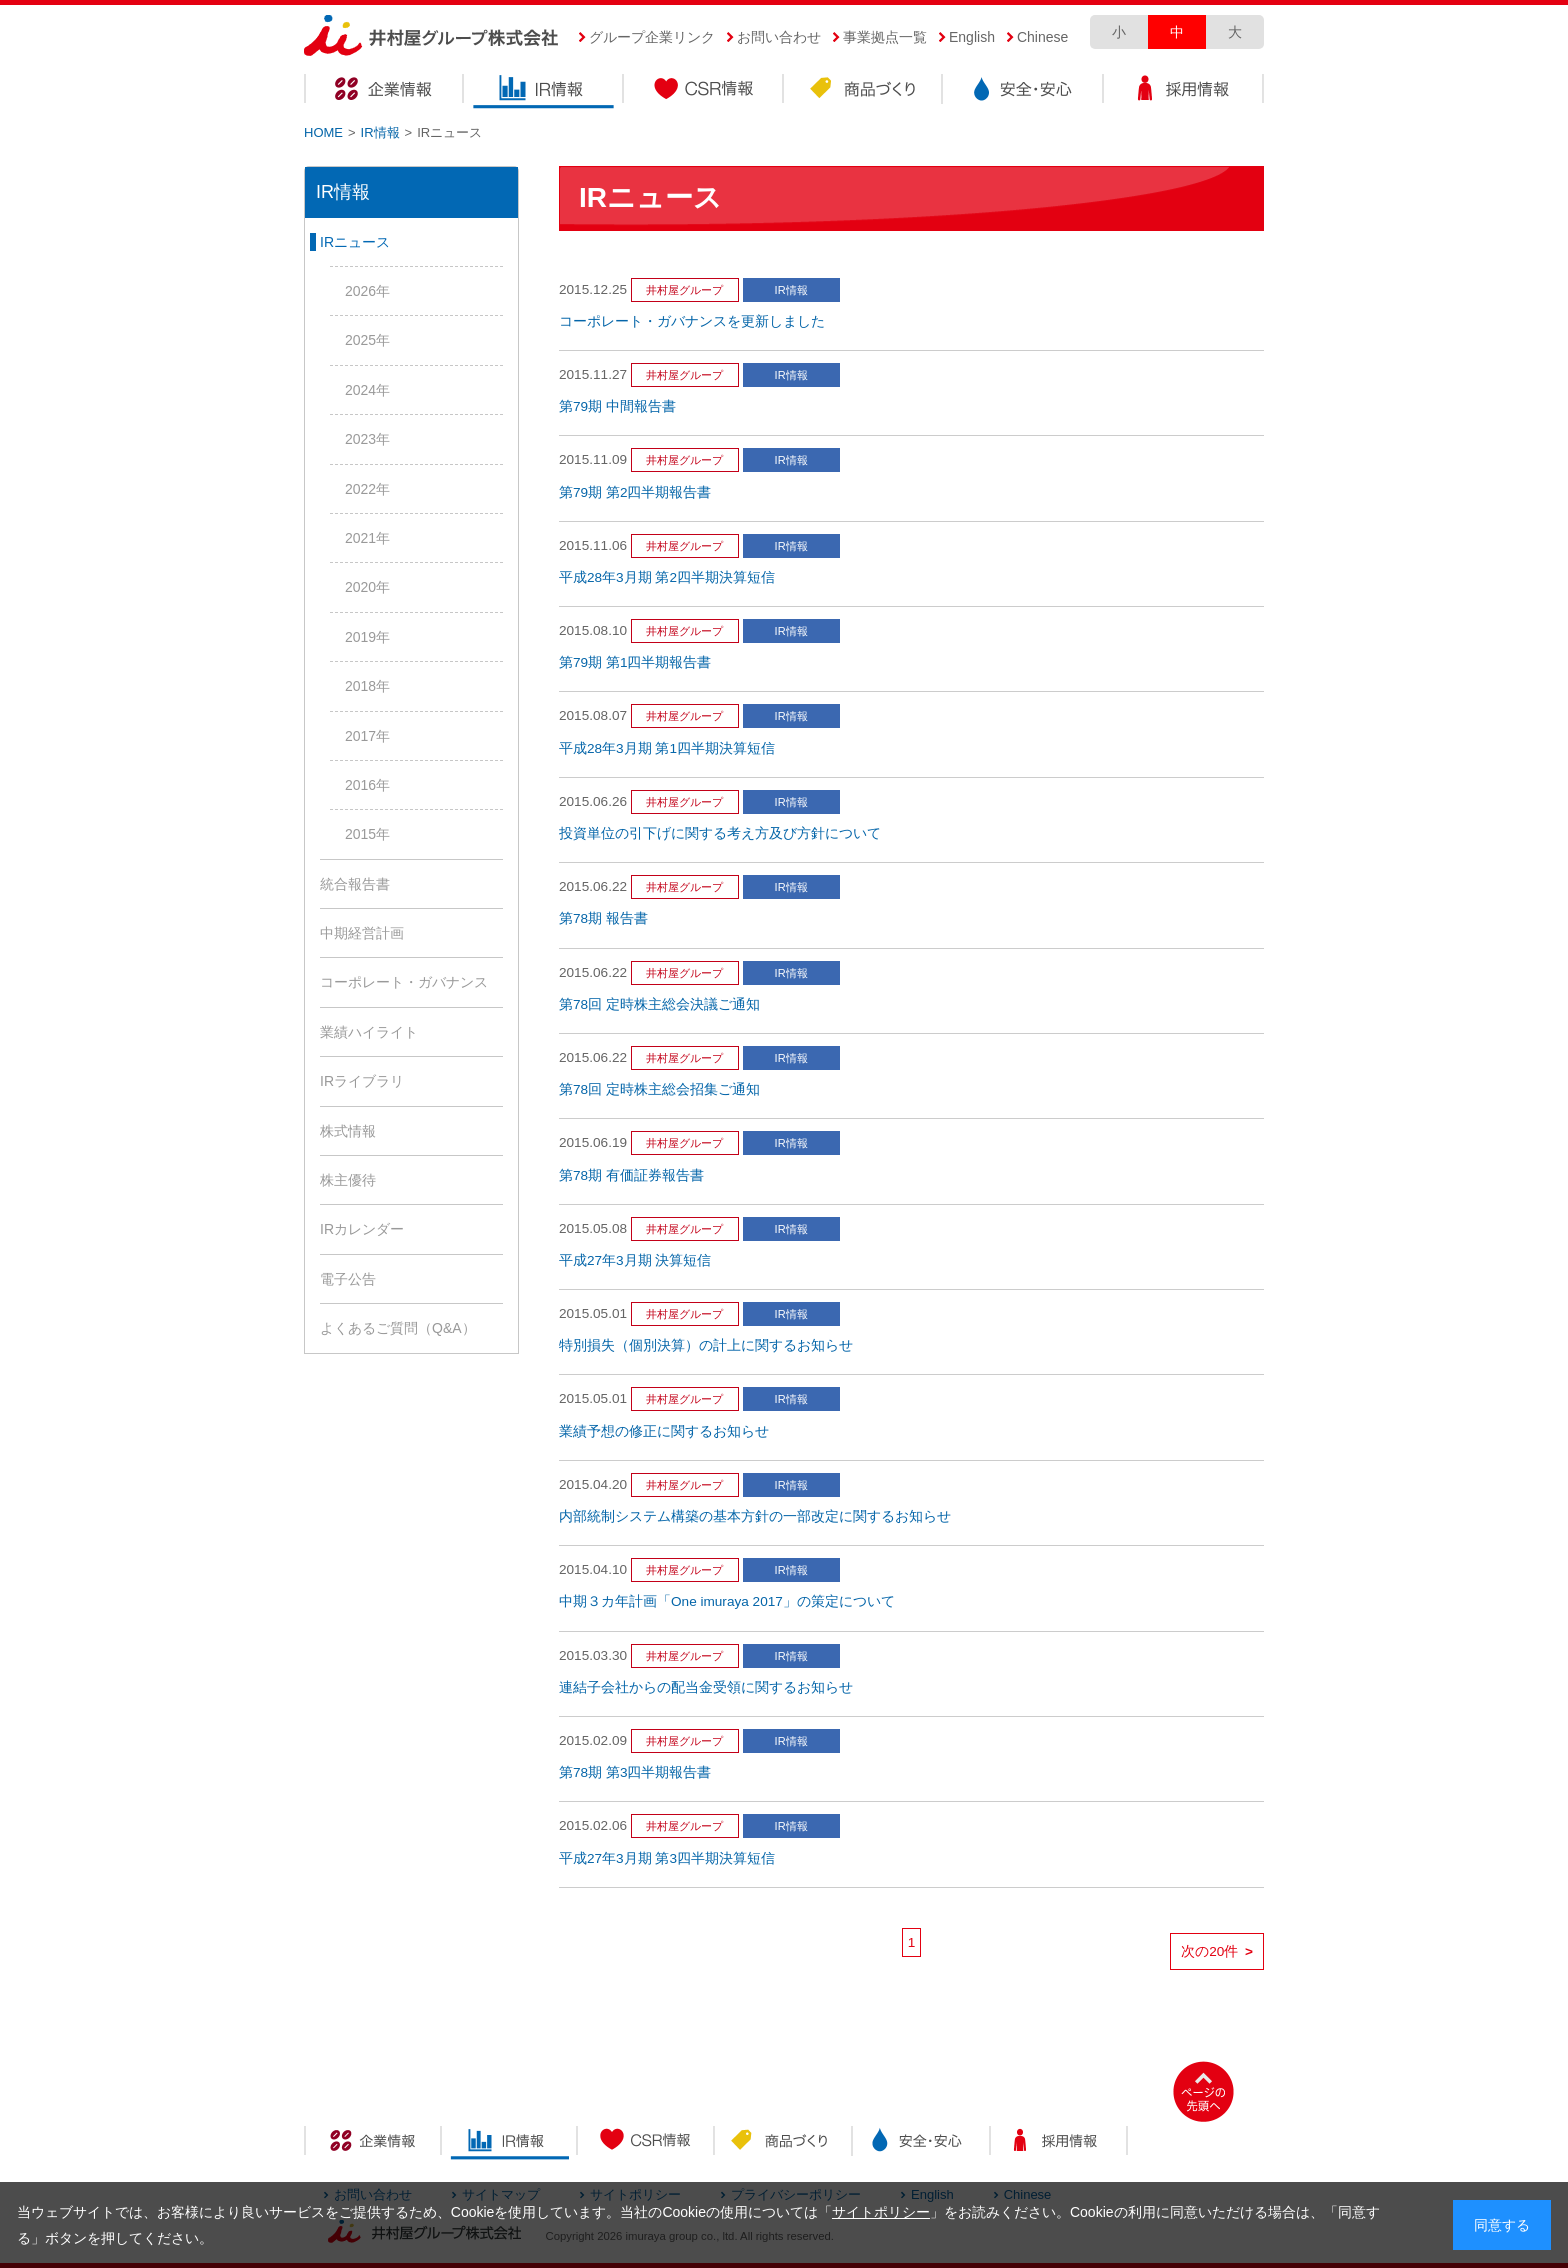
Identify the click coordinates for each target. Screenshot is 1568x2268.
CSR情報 (704, 91)
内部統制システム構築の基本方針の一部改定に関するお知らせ (755, 1516)
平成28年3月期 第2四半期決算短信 (667, 577)
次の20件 (1217, 1951)
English (972, 37)
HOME (323, 132)
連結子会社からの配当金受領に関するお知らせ (706, 1687)
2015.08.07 (593, 715)
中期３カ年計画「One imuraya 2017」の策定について (727, 1601)
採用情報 (1184, 91)
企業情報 (384, 91)
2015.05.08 (593, 1228)
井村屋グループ (684, 290)
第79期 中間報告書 (617, 406)
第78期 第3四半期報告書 (635, 1772)
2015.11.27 (593, 374)
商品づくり (864, 91)
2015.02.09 (593, 1740)
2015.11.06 (593, 545)
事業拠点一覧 (885, 37)
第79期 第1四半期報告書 (635, 662)
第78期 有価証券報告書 (631, 1175)
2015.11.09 (593, 459)
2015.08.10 (593, 630)
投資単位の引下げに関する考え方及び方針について (720, 833)
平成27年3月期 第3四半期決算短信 (667, 1858)
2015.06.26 (593, 801)
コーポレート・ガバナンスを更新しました (692, 321)
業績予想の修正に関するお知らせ (664, 1431)
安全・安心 (1024, 91)
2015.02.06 (593, 1825)
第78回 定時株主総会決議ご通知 (659, 1004)
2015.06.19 (593, 1142)
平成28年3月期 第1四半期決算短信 (667, 748)
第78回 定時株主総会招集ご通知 (659, 1089)
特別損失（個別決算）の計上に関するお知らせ (706, 1345)
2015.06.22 (593, 886)
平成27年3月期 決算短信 (635, 1260)
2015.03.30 (593, 1655)
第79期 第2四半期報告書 (635, 492)
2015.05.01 (593, 1313)
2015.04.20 (593, 1484)
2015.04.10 (593, 1569)
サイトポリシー (881, 2212)
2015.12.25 (593, 289)
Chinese (1042, 37)
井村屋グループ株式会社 (431, 36)
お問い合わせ (779, 37)
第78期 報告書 (603, 918)
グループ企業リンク (652, 37)
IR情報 (544, 91)
